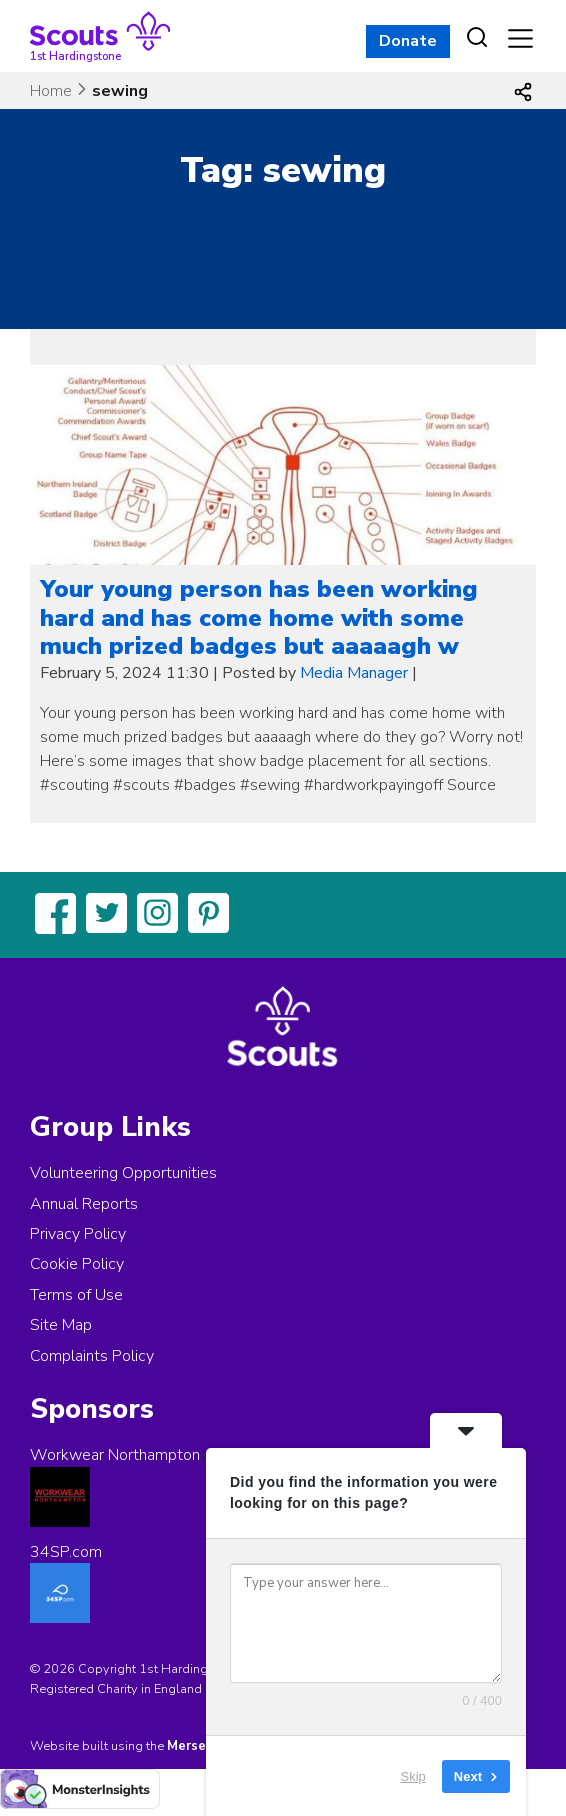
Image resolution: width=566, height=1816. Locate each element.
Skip (413, 1775)
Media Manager (354, 673)
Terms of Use (76, 1295)
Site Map (61, 1325)
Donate (408, 41)
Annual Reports (84, 1204)
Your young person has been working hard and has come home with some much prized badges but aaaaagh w (259, 618)
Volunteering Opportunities (123, 1173)
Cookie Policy (77, 1264)
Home (51, 91)
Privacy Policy (78, 1234)
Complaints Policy (92, 1356)
